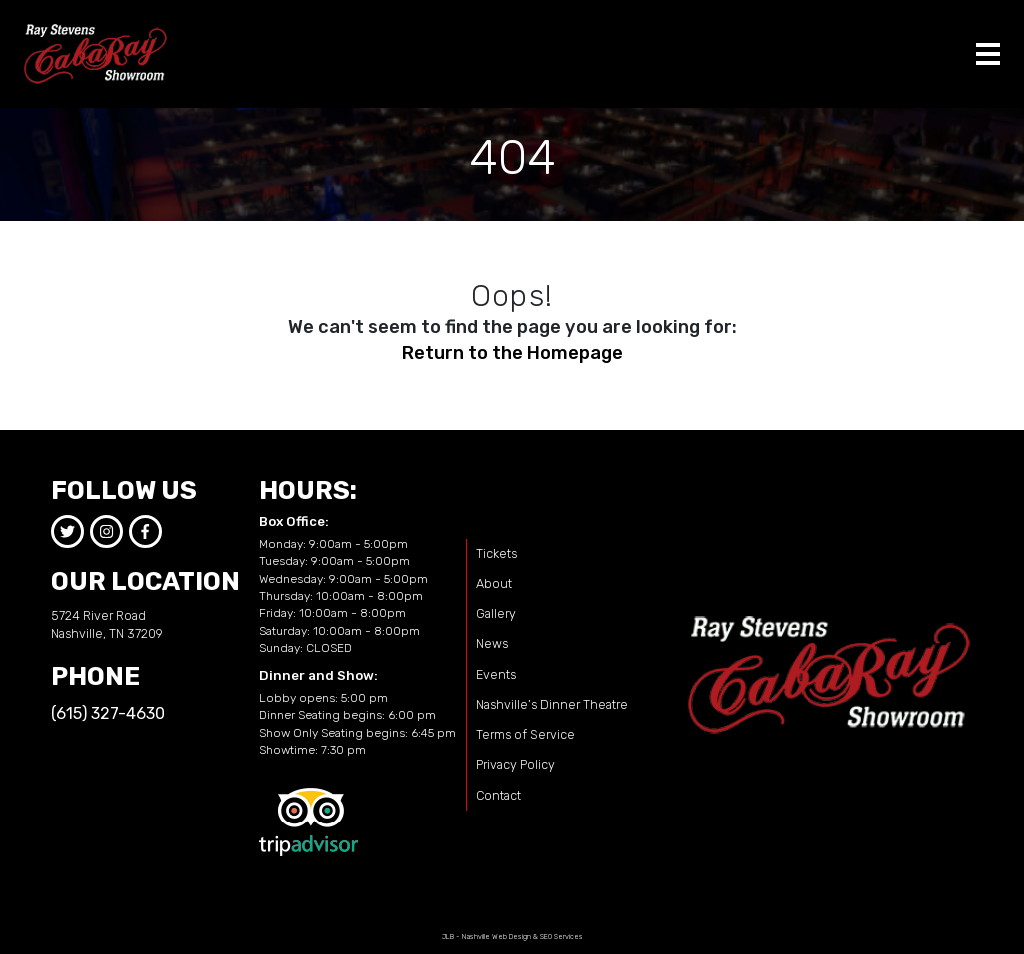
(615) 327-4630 (108, 713)
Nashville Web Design (496, 936)
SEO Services (561, 936)
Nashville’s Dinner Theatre (552, 704)
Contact (498, 795)
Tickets (496, 553)
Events (496, 674)
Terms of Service (525, 734)
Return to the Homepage (512, 353)
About (494, 583)
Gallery (496, 613)
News (492, 643)
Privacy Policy (515, 764)
